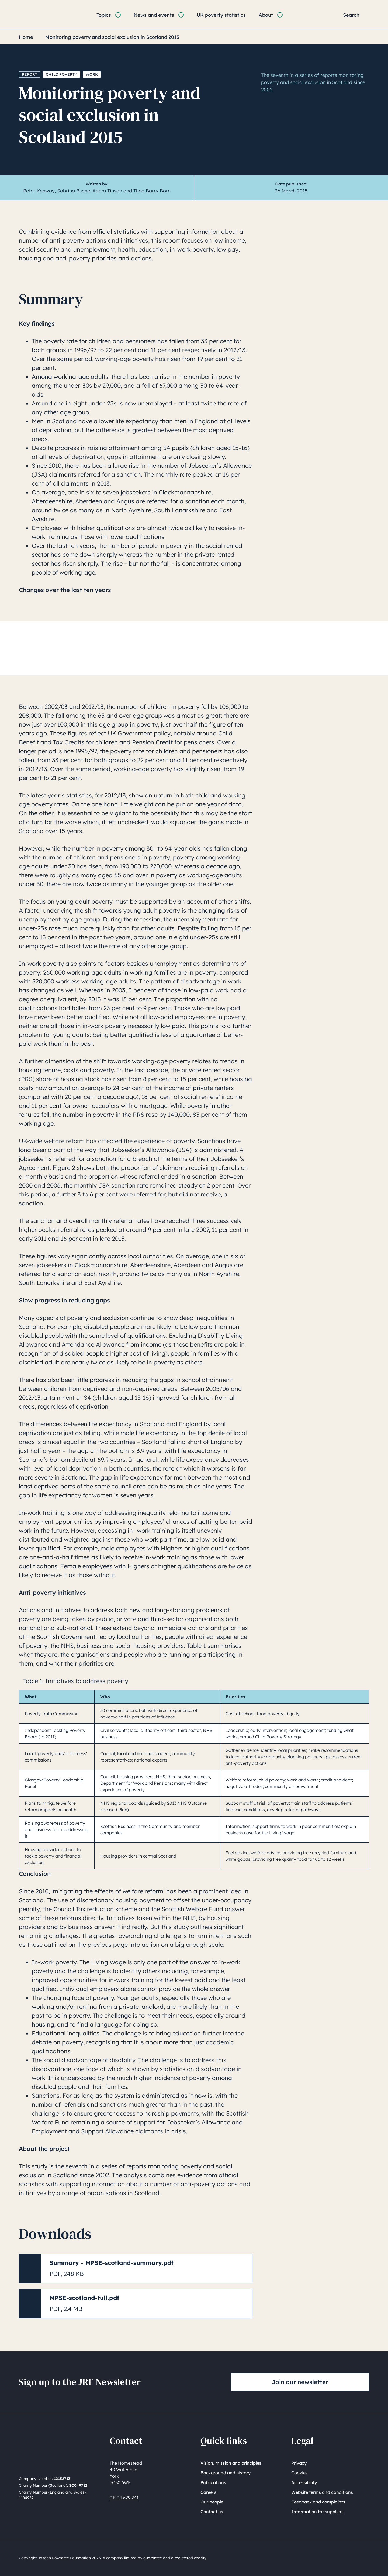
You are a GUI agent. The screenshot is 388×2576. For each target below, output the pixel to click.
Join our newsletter (300, 2382)
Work (92, 74)
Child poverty (61, 74)
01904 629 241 (124, 2497)
